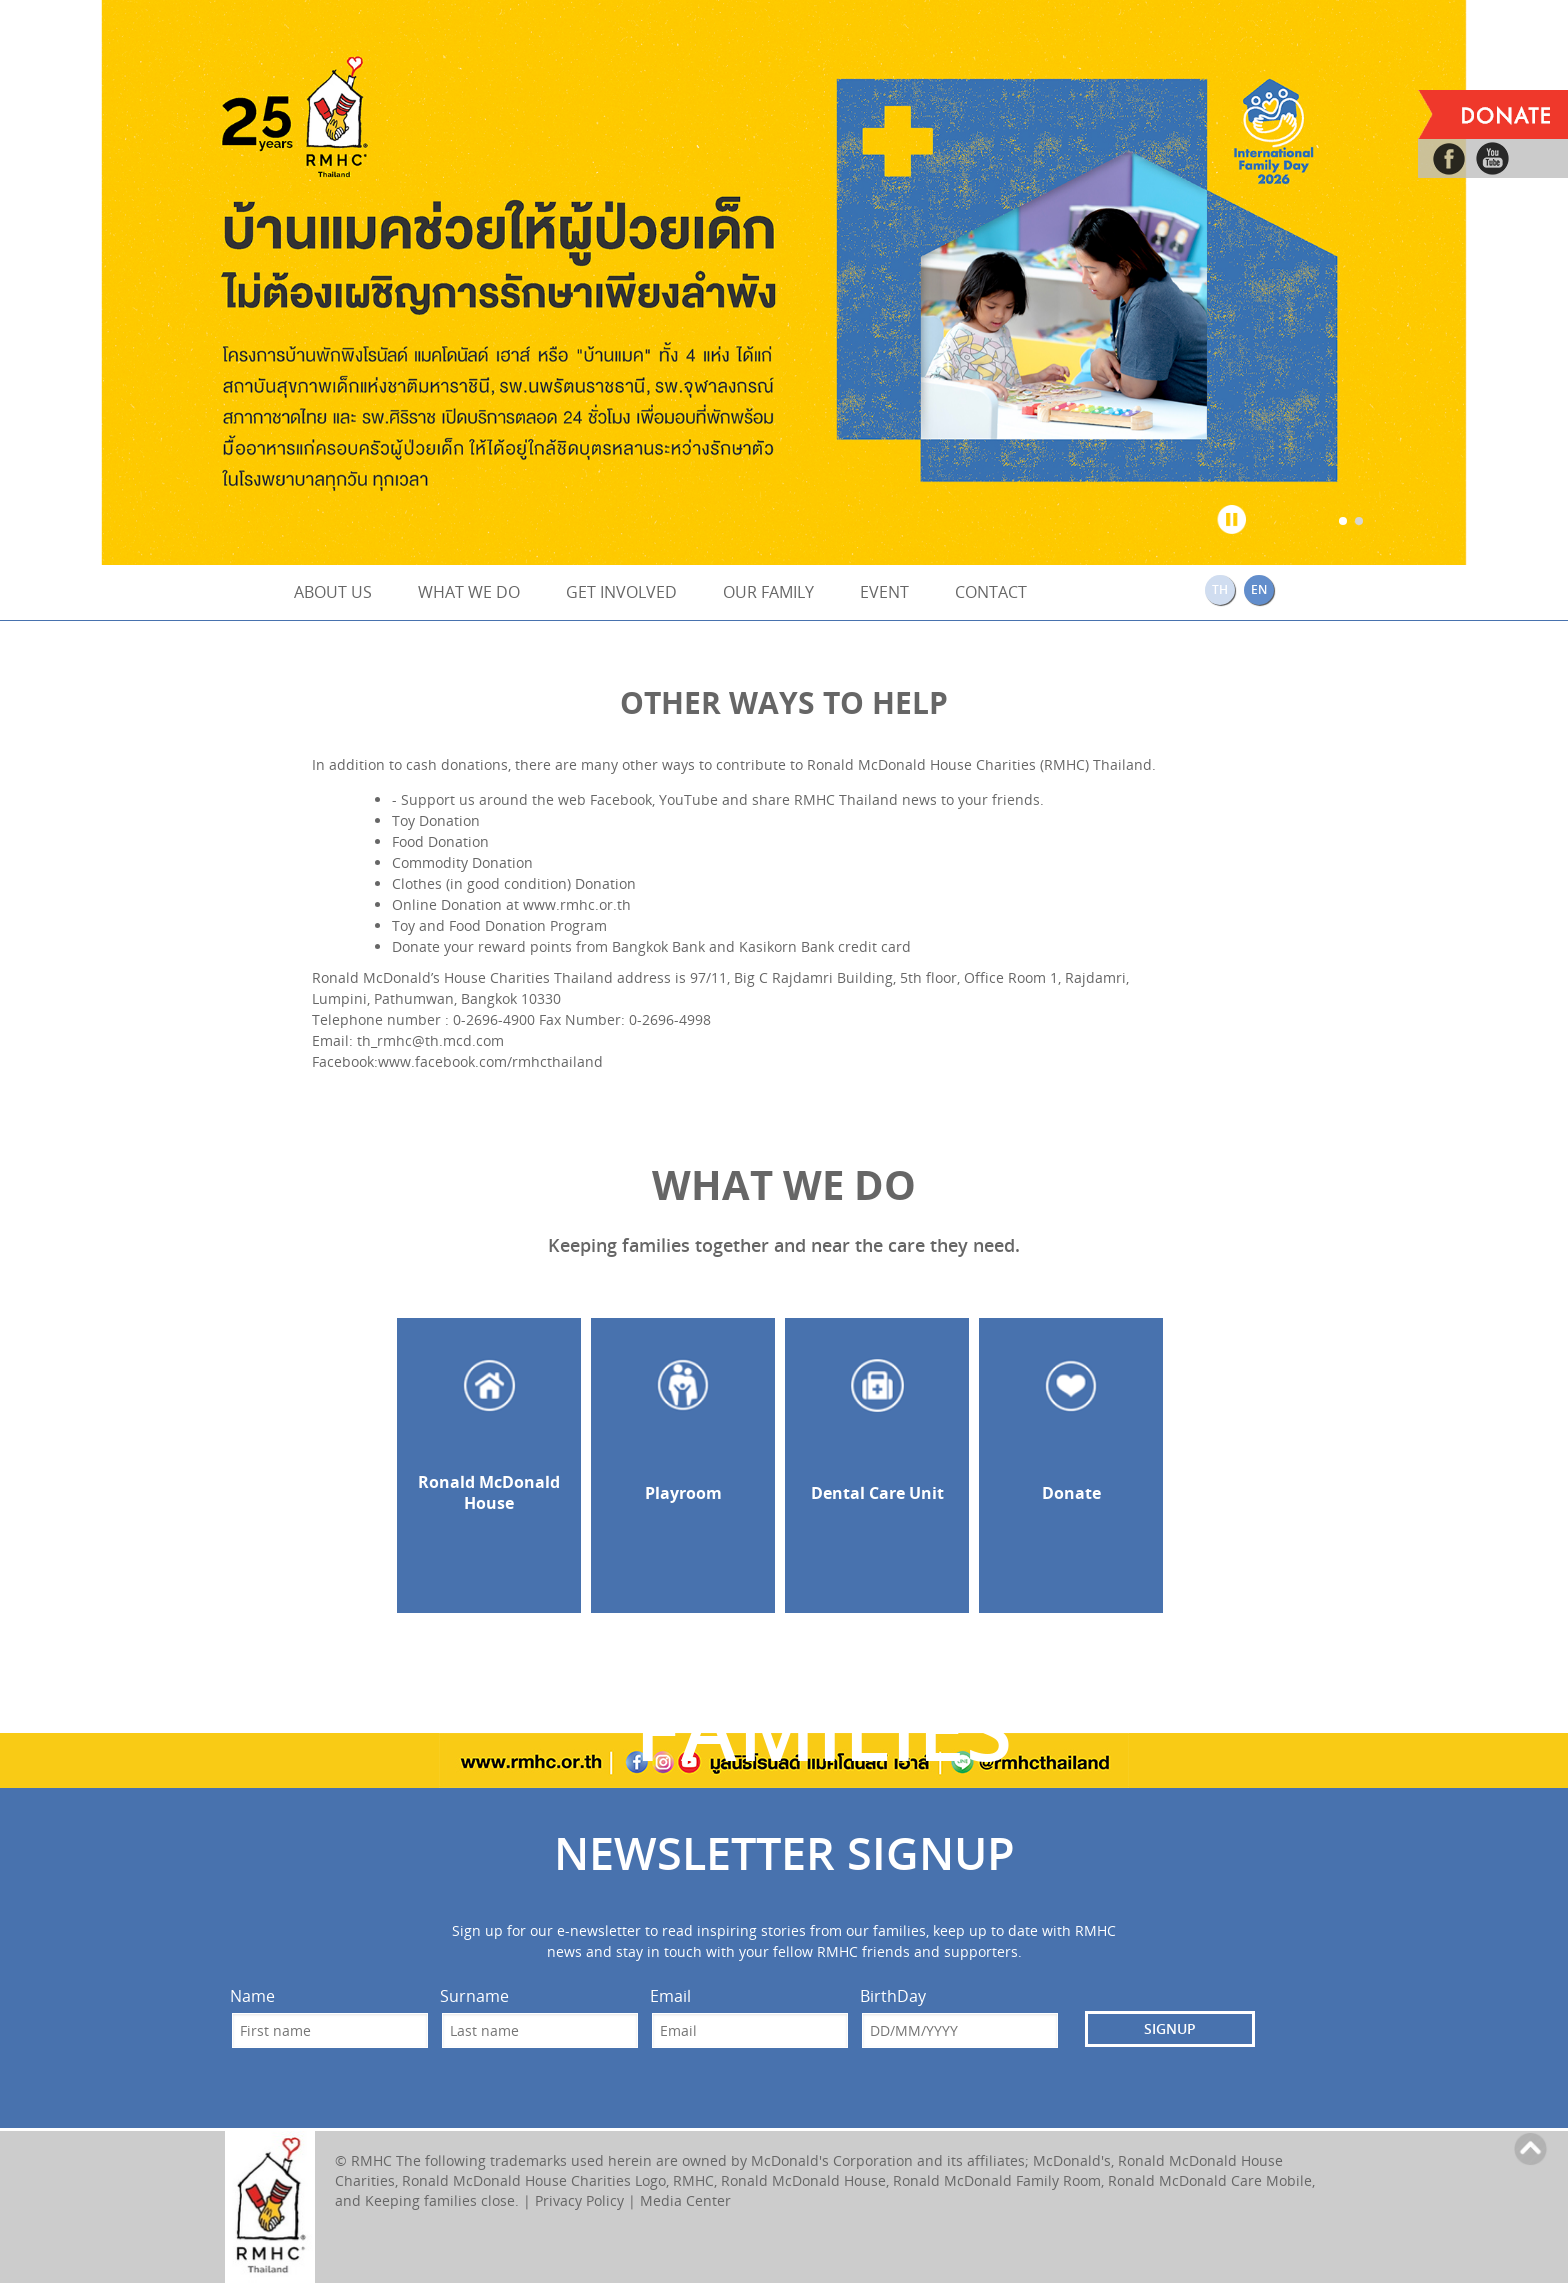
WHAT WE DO (469, 592)
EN (1259, 589)
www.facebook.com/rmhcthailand (490, 1061)
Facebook (621, 799)
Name (252, 1996)
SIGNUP (1170, 2028)
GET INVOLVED (621, 592)
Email (670, 1996)
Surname (474, 1996)
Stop (1232, 515)
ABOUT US (333, 592)
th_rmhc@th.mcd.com (430, 1040)
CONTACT (991, 592)
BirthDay (893, 1996)
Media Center (685, 2200)
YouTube (688, 799)
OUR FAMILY (768, 592)
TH (1220, 589)
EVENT (884, 592)
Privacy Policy (579, 2200)
